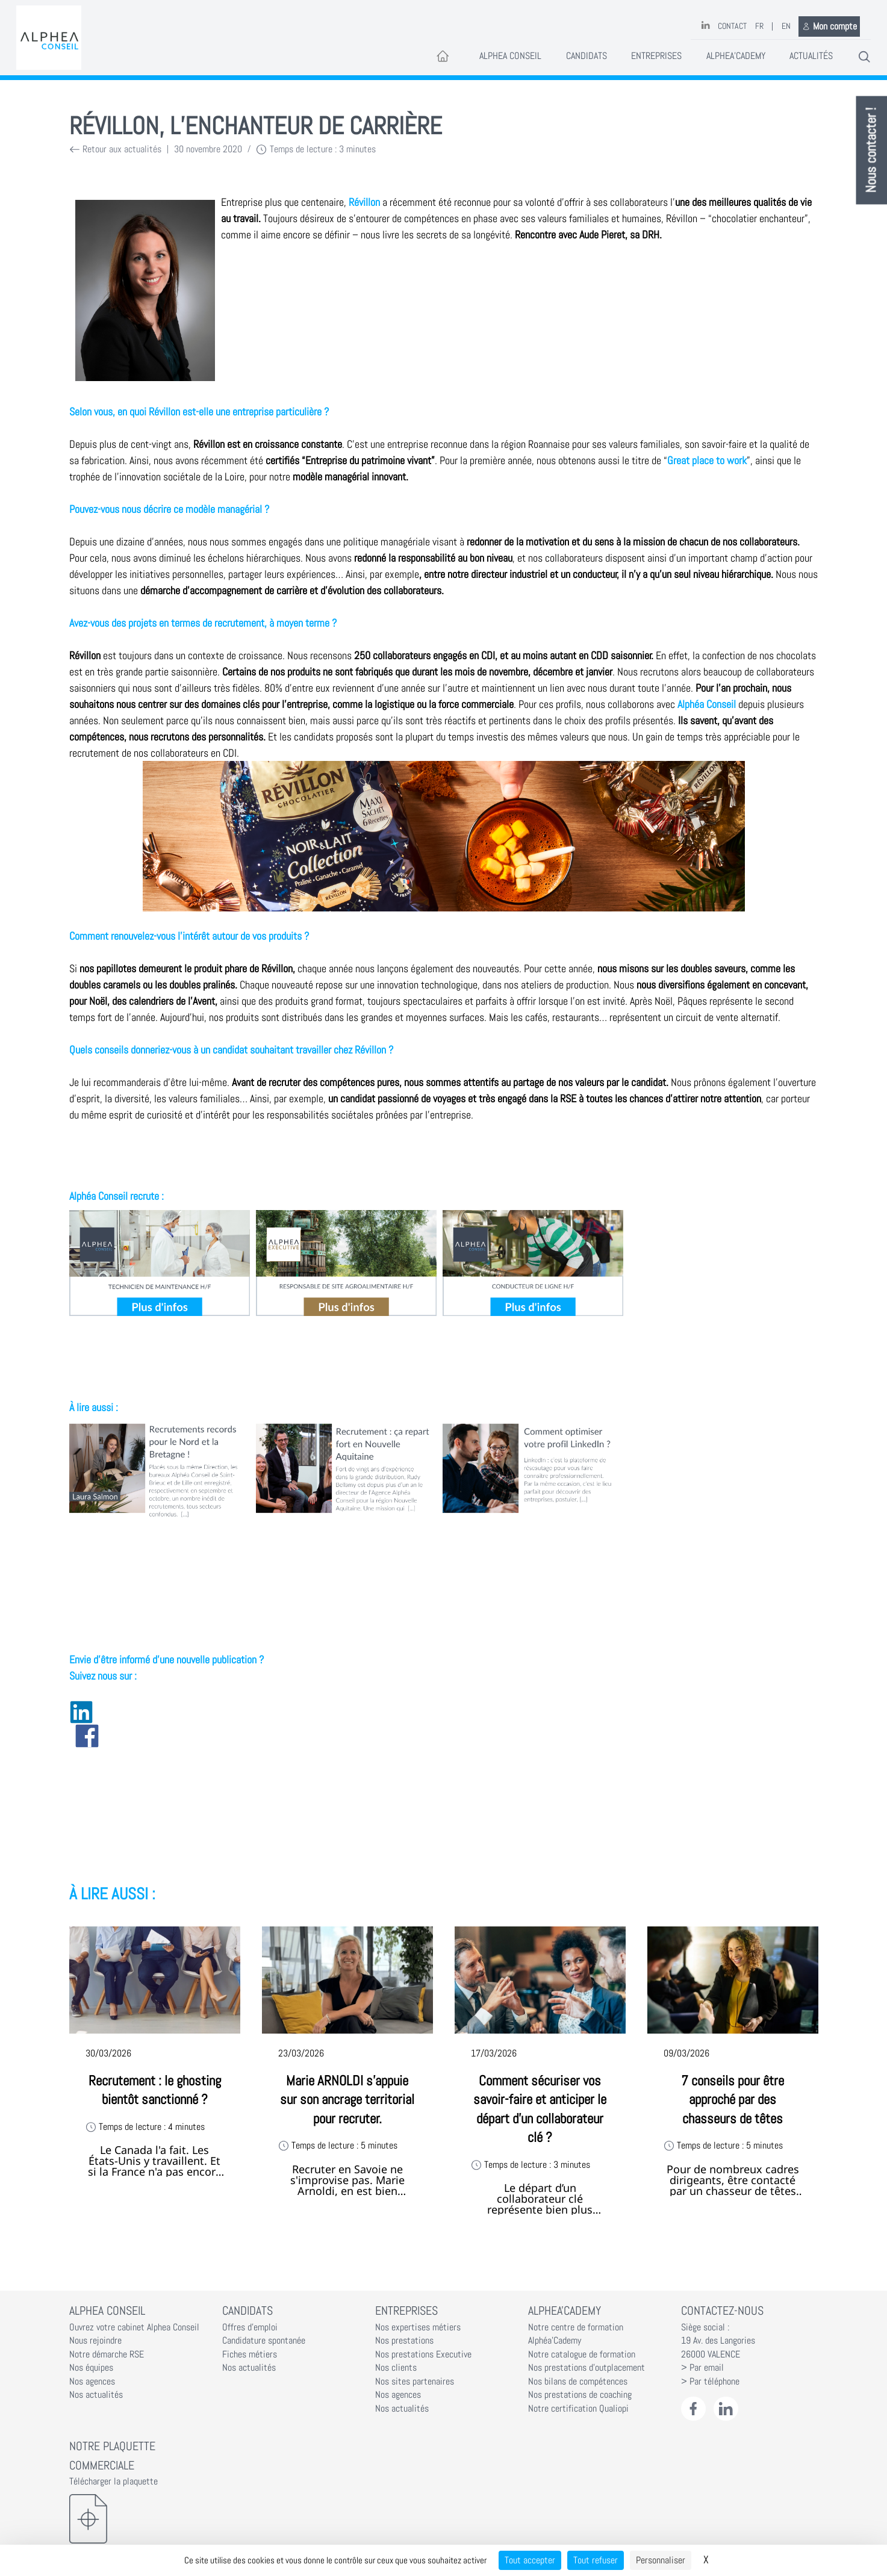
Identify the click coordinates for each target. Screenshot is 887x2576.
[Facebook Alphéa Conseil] (693, 2409)
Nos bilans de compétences (577, 2382)
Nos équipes (91, 2368)
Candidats (586, 56)
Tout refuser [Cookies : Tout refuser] (595, 2560)
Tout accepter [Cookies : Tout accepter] (530, 2560)
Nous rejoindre (95, 2341)
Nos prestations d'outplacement (586, 2368)
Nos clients (396, 2368)
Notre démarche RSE (106, 2354)
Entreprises (656, 56)
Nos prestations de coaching (580, 2395)
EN (786, 26)
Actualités (811, 56)
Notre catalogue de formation (581, 2354)
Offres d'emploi (250, 2327)
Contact (732, 26)
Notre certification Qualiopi (578, 2409)
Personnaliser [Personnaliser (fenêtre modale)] (660, 2560)
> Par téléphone (710, 2382)
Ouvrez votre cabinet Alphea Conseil (134, 2327)
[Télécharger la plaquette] (137, 2518)
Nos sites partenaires (414, 2382)
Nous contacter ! (871, 150)
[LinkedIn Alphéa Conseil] (726, 2409)
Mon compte (829, 26)
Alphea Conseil (510, 56)
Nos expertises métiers (418, 2327)
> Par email (702, 2368)
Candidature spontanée (263, 2341)
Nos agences (92, 2382)
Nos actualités (96, 2395)
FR (759, 26)
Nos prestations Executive (423, 2354)
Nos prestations (404, 2341)
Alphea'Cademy (735, 56)
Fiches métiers (249, 2354)
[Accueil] (443, 57)
